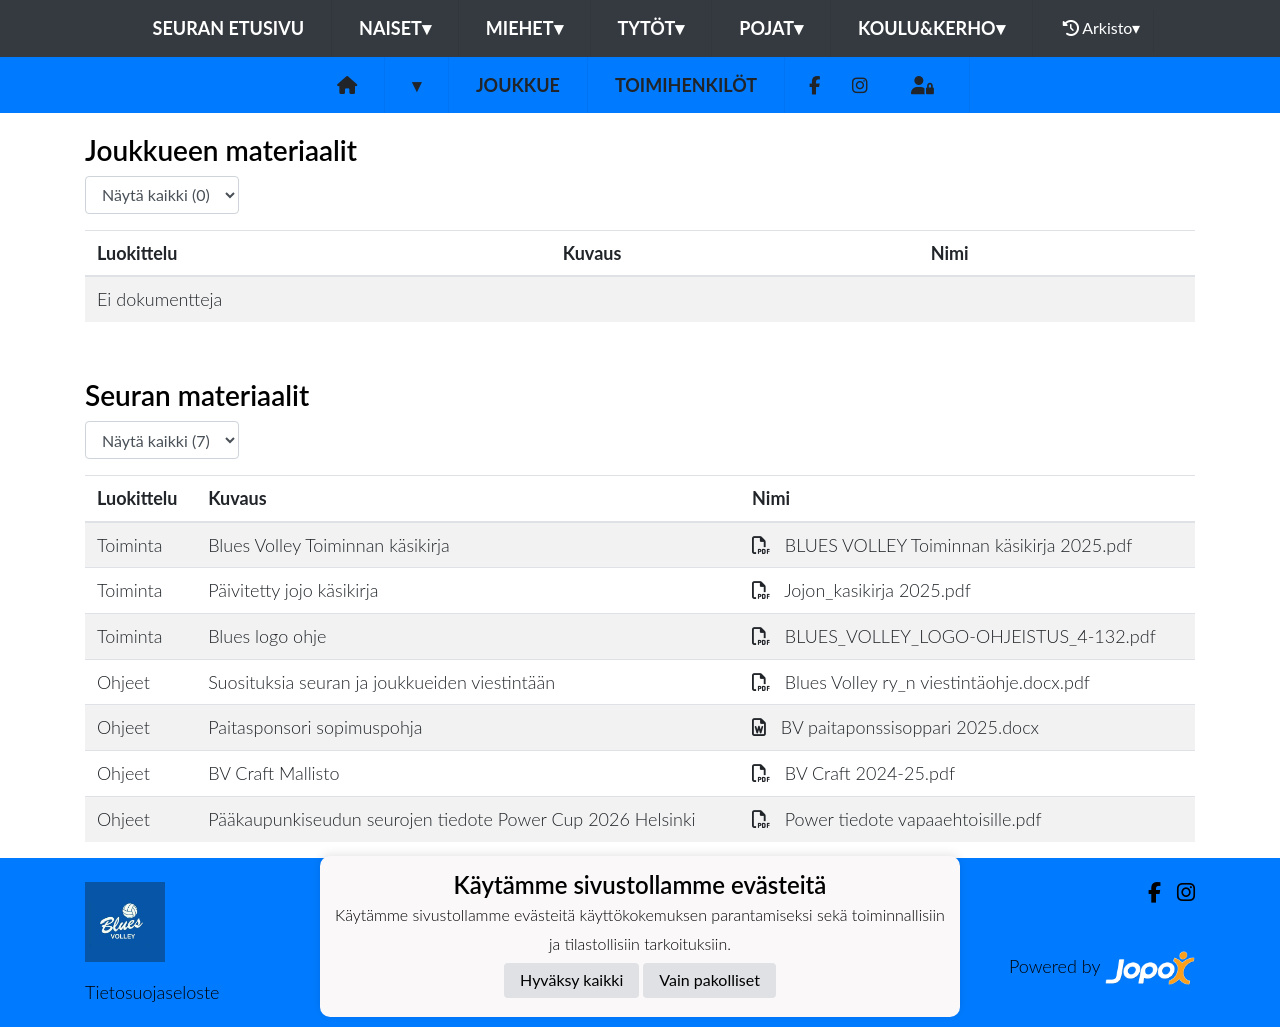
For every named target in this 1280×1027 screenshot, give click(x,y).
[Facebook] (814, 85)
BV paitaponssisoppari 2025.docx (895, 727)
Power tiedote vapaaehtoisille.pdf (896, 819)
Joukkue (518, 85)
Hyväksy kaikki (571, 979)
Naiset (395, 28)
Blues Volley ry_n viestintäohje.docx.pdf (921, 682)
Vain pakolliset (709, 979)
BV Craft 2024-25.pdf (853, 773)
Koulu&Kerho (931, 28)
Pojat (771, 28)
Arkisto (1102, 28)
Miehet (524, 28)
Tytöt (651, 28)
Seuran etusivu (229, 28)
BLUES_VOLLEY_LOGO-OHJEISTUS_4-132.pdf (954, 636)
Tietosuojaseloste (152, 992)
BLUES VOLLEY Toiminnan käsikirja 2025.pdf (942, 545)
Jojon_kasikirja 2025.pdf (861, 590)
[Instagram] (860, 85)
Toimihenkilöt (686, 85)
